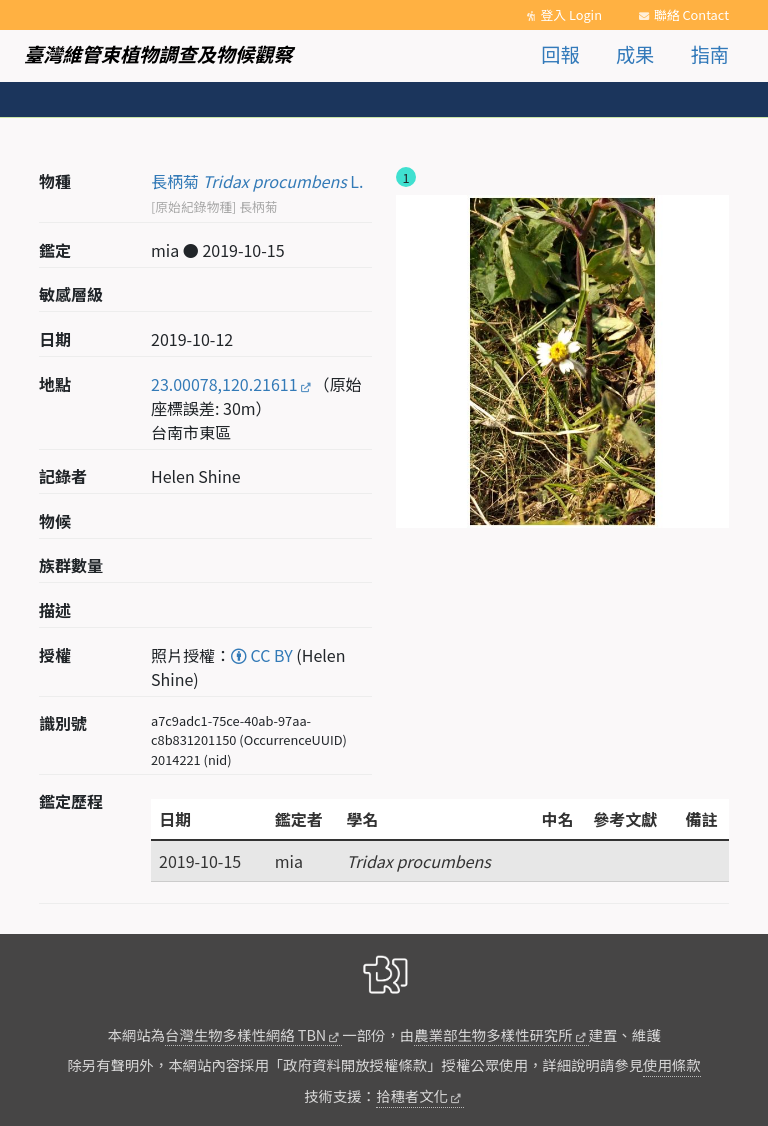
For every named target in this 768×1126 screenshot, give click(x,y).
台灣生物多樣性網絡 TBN (245, 1034)
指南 (710, 54)
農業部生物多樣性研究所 (493, 1034)
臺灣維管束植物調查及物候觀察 (158, 54)
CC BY (262, 655)
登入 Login (571, 14)
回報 (560, 54)
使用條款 (672, 1064)
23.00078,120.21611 (224, 384)
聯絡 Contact (691, 14)
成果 (635, 54)
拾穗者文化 (412, 1095)
